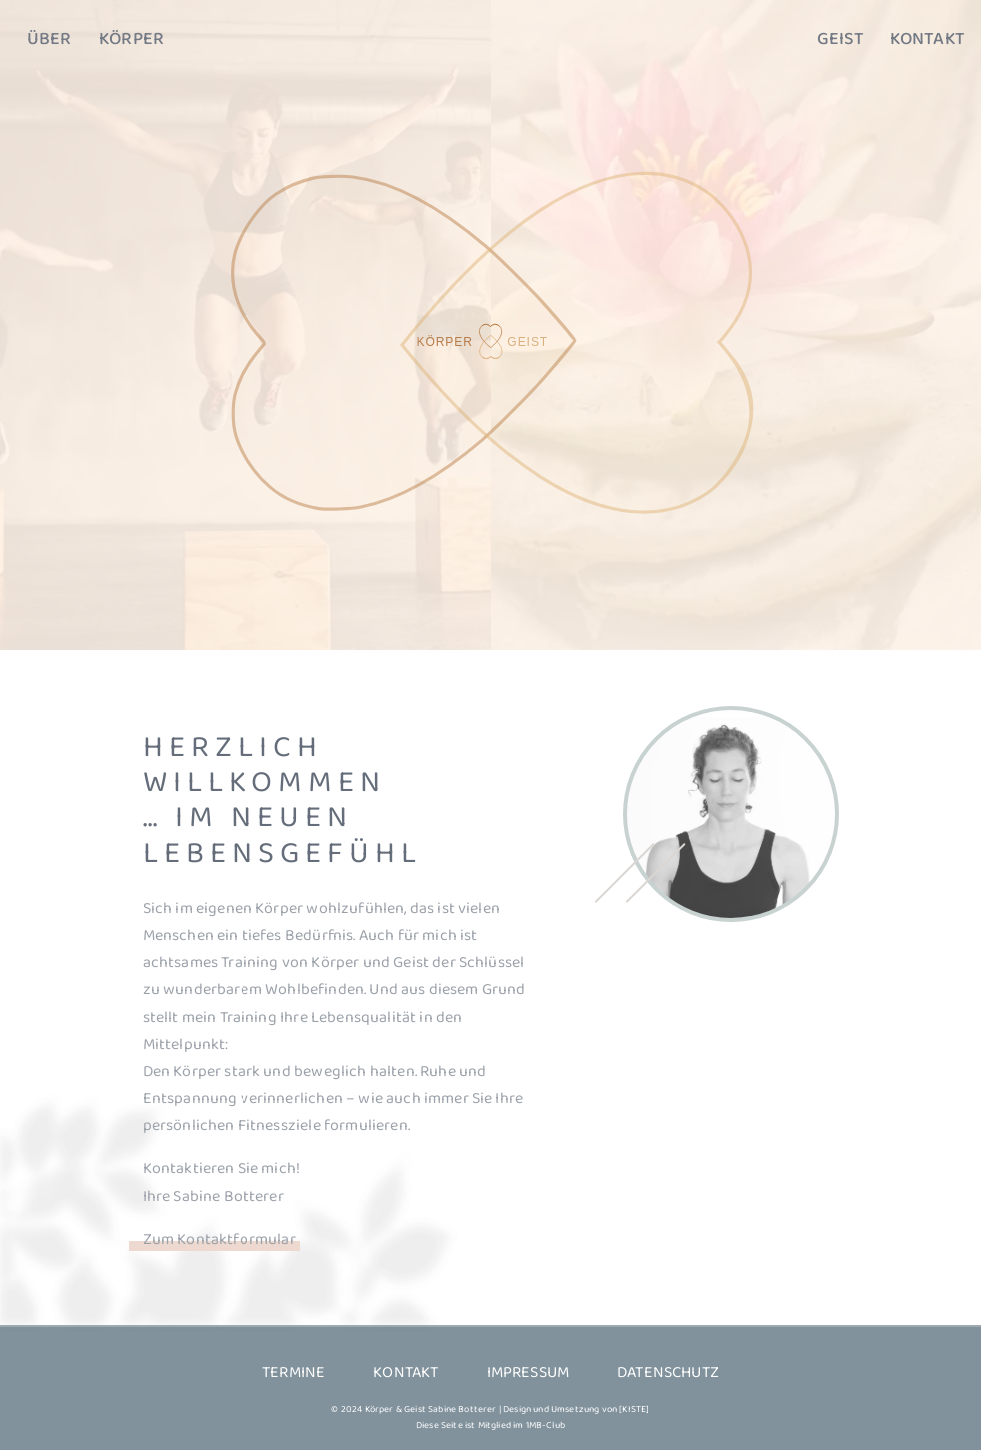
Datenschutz (668, 1372)
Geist (841, 39)
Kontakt (927, 39)
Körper (131, 39)
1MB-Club (545, 1425)
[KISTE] (634, 1409)
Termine (293, 1372)
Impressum (528, 1372)
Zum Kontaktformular (219, 1239)
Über (49, 39)
